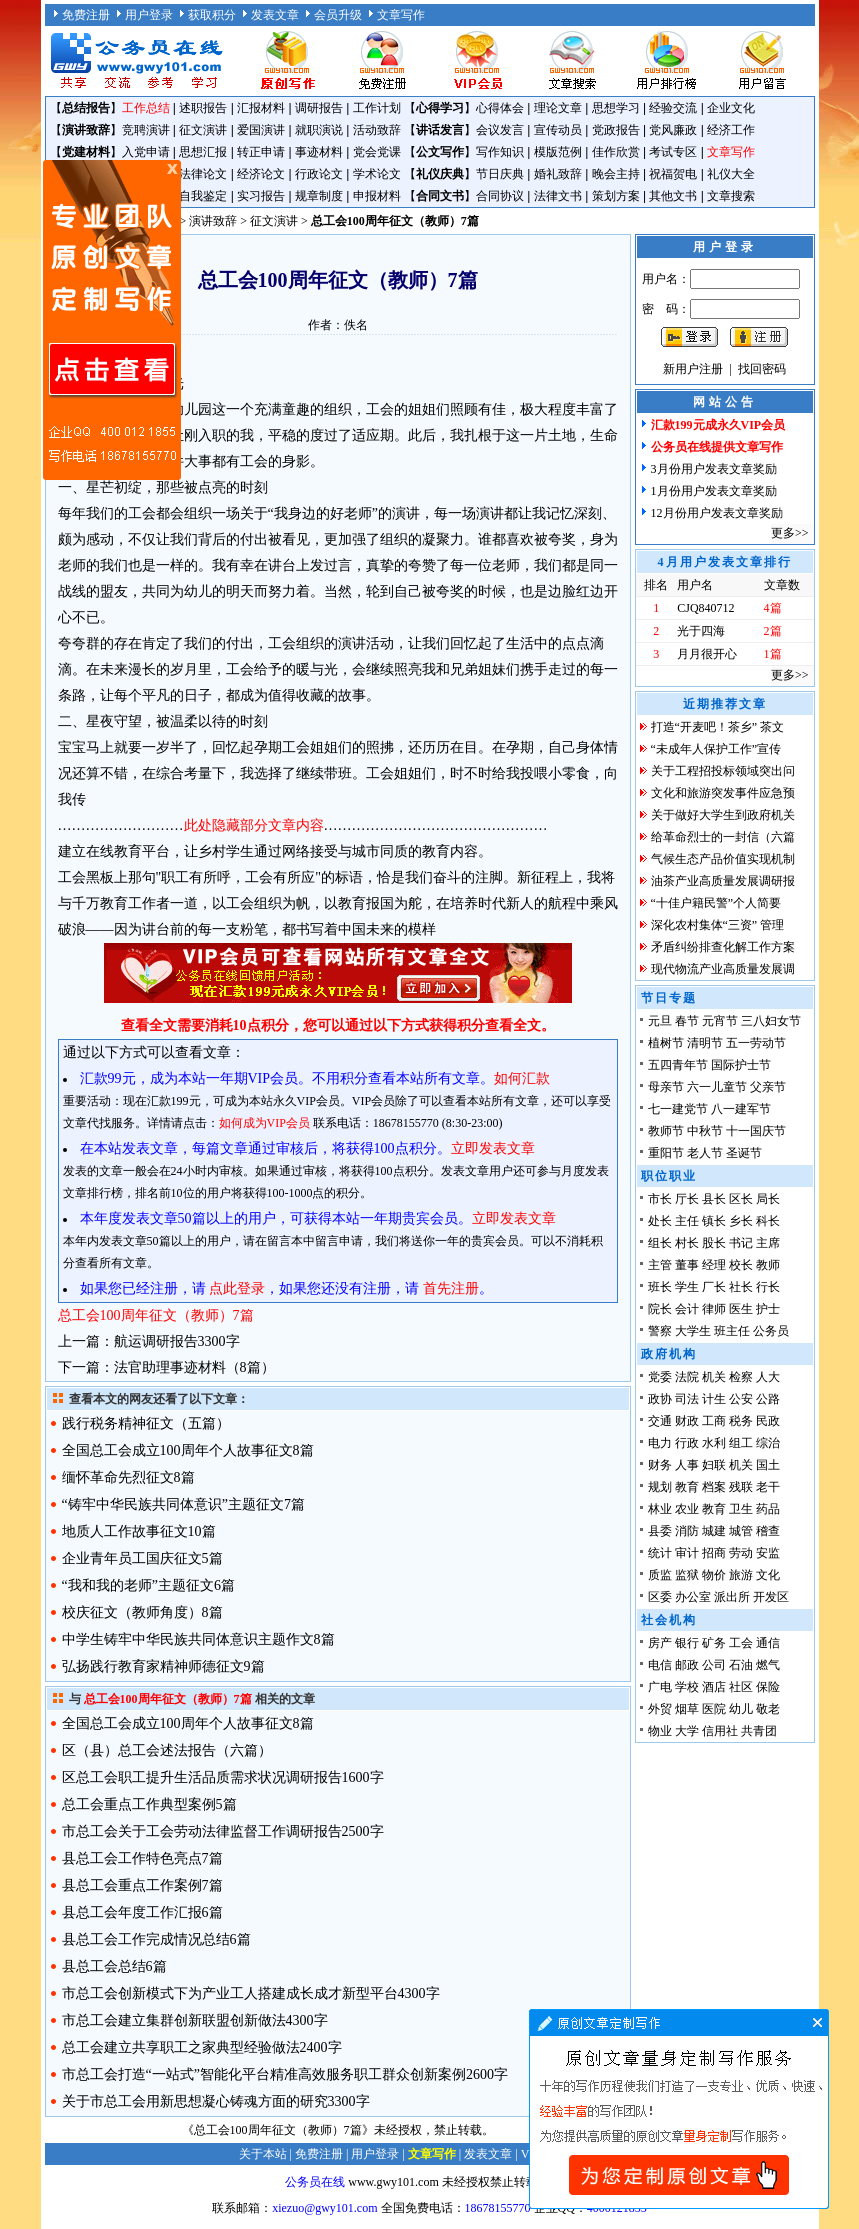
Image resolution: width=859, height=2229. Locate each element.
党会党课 (377, 152)
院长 (660, 1309)
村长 (687, 1243)
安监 (768, 1553)
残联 (741, 1487)
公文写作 (440, 152)
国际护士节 (741, 1065)
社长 (741, 1287)
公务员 (771, 1331)
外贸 (660, 1709)
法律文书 (558, 196)
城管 (741, 1531)
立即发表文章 (493, 1148)
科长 (768, 1221)
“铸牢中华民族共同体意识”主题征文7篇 (183, 1504)
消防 (687, 1531)
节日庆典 (500, 174)
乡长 (741, 1221)
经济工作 (731, 130)
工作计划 (377, 108)
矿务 (714, 1643)
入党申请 (146, 152)
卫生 (741, 1509)
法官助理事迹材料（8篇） (194, 1367)
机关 (714, 1377)
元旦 (660, 1021)
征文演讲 (203, 130)
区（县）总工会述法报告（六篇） (167, 1750)
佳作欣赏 (616, 152)
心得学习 (440, 108)
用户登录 (149, 15)
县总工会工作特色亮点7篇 (142, 1858)
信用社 (720, 1731)
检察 (741, 1377)
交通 (660, 1421)
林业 (660, 1509)
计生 (714, 1399)
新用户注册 (693, 369)
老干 (768, 1487)
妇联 (714, 1465)
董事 (687, 1265)
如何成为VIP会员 (264, 1123)
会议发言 (500, 130)
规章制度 (319, 196)
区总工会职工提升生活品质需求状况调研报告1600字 (223, 1777)
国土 (768, 1465)
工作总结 (146, 108)
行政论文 (319, 174)
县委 (660, 1531)
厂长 (714, 1287)
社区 (741, 1687)
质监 (660, 1575)
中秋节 (705, 1131)
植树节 (666, 1043)
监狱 (687, 1575)
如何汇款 (522, 1078)
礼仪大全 (731, 174)
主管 (660, 1265)
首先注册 (451, 1288)
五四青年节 (678, 1065)
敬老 (768, 1709)
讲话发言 (440, 130)
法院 (687, 1377)
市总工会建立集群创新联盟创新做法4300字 (195, 2020)
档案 (714, 1487)
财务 (660, 1465)
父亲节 (768, 1087)
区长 (741, 1199)
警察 (660, 1331)
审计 (687, 1553)
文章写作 (401, 15)
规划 (660, 1487)
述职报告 (203, 108)
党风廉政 (673, 130)
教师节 (666, 1131)
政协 (660, 1399)
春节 (687, 1021)
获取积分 (212, 15)
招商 (714, 1553)
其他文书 (673, 196)
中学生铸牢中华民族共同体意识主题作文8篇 (198, 1639)
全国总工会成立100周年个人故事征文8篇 (188, 1450)
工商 (714, 1421)
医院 (714, 1709)
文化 (768, 1575)
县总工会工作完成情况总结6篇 (156, 1939)
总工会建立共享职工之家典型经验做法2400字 (202, 2047)
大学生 (693, 1331)
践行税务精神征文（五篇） (146, 1423)
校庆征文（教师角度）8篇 (142, 1612)
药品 (768, 1509)
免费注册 (86, 15)
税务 (741, 1421)
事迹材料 (319, 152)
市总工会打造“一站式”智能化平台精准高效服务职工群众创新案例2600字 (285, 2074)
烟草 (687, 1709)
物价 (714, 1575)
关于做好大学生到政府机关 (723, 815)
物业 (660, 1731)
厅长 (687, 1199)
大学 (687, 1731)
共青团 (759, 1731)
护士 (768, 1309)
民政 (768, 1421)
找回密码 (762, 369)
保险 (768, 1687)
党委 (660, 1377)
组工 (741, 1443)
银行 (687, 1643)
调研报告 (319, 108)
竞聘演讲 (146, 130)
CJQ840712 (705, 608)
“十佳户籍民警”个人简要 (716, 903)
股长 (714, 1243)
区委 (660, 1597)
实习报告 (261, 196)
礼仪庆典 (440, 174)
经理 (714, 1265)
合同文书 (440, 196)
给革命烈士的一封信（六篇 (723, 837)
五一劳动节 (756, 1043)
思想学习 (616, 108)
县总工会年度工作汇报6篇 (142, 1912)
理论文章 (558, 108)
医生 (741, 1309)
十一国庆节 (756, 1131)
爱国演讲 (261, 130)
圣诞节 (744, 1153)
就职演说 (319, 130)
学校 (687, 1687)
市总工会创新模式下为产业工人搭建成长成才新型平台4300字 (251, 1993)
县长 (714, 1199)
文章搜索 (731, 196)
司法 (687, 1399)
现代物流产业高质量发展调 (723, 969)
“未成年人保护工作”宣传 (716, 749)
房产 (660, 1643)
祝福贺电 (673, 174)
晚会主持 (616, 174)
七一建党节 (678, 1109)
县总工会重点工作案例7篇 (142, 1885)
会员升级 (338, 15)
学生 (687, 1287)
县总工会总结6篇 (114, 1966)
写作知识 (500, 152)
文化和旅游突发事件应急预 (723, 793)
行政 (687, 1443)
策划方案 (616, 196)
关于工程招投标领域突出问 (723, 771)
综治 (768, 1443)
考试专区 (673, 152)
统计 (660, 1553)
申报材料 (377, 196)
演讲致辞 (86, 130)
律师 (714, 1309)
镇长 (714, 1221)
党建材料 (86, 152)
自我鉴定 (203, 196)
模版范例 (558, 152)
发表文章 (275, 15)
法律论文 (203, 174)
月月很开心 (707, 654)
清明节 (705, 1043)
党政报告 (616, 130)
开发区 (771, 1597)
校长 (741, 1265)
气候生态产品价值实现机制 (723, 859)
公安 (741, 1399)
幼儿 (741, 1709)
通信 (768, 1643)
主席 (768, 1243)
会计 (687, 1309)
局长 (768, 1199)
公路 (768, 1399)
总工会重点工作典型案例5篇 (149, 1804)
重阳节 (666, 1153)
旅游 (741, 1575)
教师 (768, 1265)
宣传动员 (558, 130)
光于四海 (701, 631)
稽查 (768, 1531)
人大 (768, 1377)
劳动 (741, 1553)
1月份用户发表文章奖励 (714, 491)
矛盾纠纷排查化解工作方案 (723, 947)
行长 (768, 1287)
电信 (660, 1665)
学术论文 (377, 174)
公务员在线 (315, 2182)
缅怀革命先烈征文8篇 (128, 1477)
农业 (687, 1509)
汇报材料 (261, 108)
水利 (714, 1443)
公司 (714, 1665)
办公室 (693, 1597)
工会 (741, 1643)
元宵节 (720, 1021)
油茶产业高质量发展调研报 (723, 881)
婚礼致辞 (558, 174)
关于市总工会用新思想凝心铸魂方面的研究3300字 (216, 2101)
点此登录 (237, 1288)
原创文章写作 (112, 320)
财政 (687, 1421)
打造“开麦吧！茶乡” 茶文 (718, 727)
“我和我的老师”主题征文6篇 (148, 1585)
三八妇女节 (771, 1021)
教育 (687, 1487)
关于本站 (263, 2154)
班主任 (732, 1331)
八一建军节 (741, 1109)
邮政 (687, 1665)
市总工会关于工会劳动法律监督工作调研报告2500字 (223, 1831)
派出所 (732, 1597)
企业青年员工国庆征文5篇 (142, 1558)
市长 (660, 1199)
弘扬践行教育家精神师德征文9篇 (163, 1666)
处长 (660, 1221)
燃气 (768, 1665)
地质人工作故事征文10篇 (139, 1531)
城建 (714, 1531)
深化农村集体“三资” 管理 (718, 925)
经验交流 (673, 108)
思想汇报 (203, 152)
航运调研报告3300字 (177, 1341)
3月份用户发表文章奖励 (714, 469)
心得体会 (500, 108)
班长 (660, 1287)
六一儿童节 (717, 1087)
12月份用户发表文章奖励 (717, 513)
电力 (660, 1443)
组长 (660, 1243)
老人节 (705, 1153)
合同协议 (500, 196)
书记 (741, 1243)
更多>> (790, 533)
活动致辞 (377, 130)
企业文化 (731, 108)
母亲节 (666, 1087)
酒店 (714, 1687)
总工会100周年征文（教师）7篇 (156, 1315)
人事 (687, 1465)
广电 (660, 1687)
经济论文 (261, 174)
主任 (687, 1221)
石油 (741, 1665)
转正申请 (261, 152)
